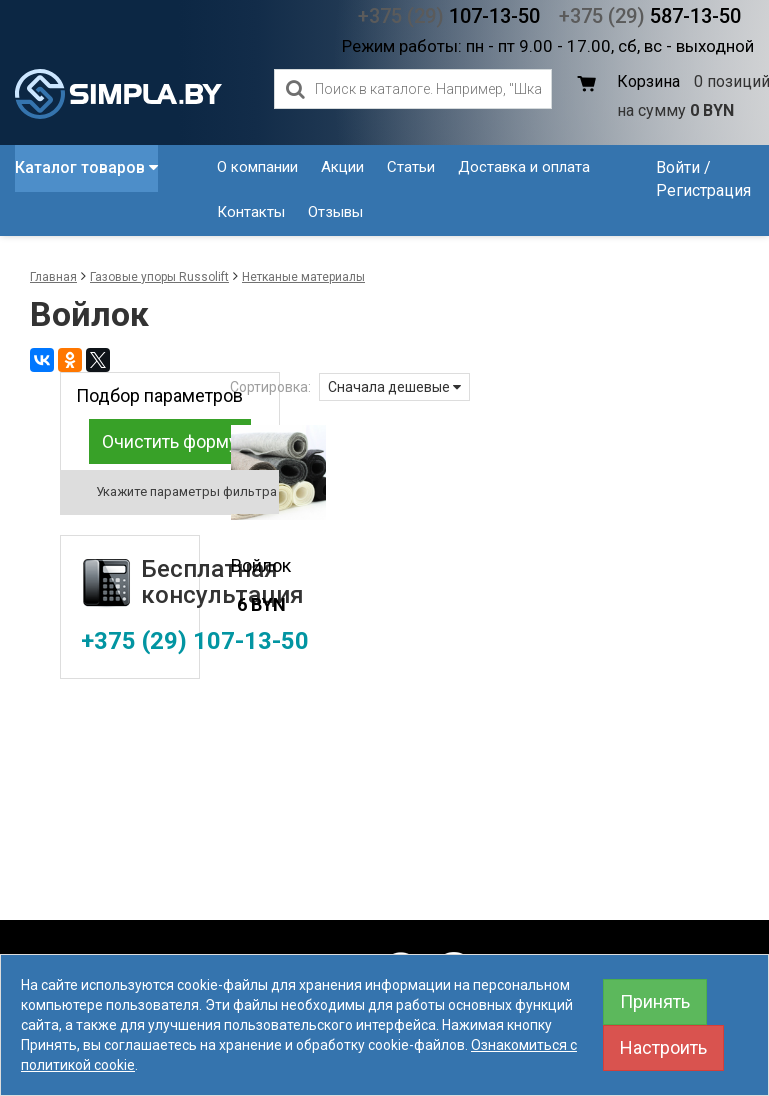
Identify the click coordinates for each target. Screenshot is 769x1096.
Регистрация (703, 190)
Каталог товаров (86, 167)
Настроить (663, 1047)
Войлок (261, 565)
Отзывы (335, 212)
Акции (342, 167)
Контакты (251, 212)
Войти (678, 167)
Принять (655, 1001)
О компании (257, 167)
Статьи (411, 167)
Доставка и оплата (524, 167)
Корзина (648, 81)
